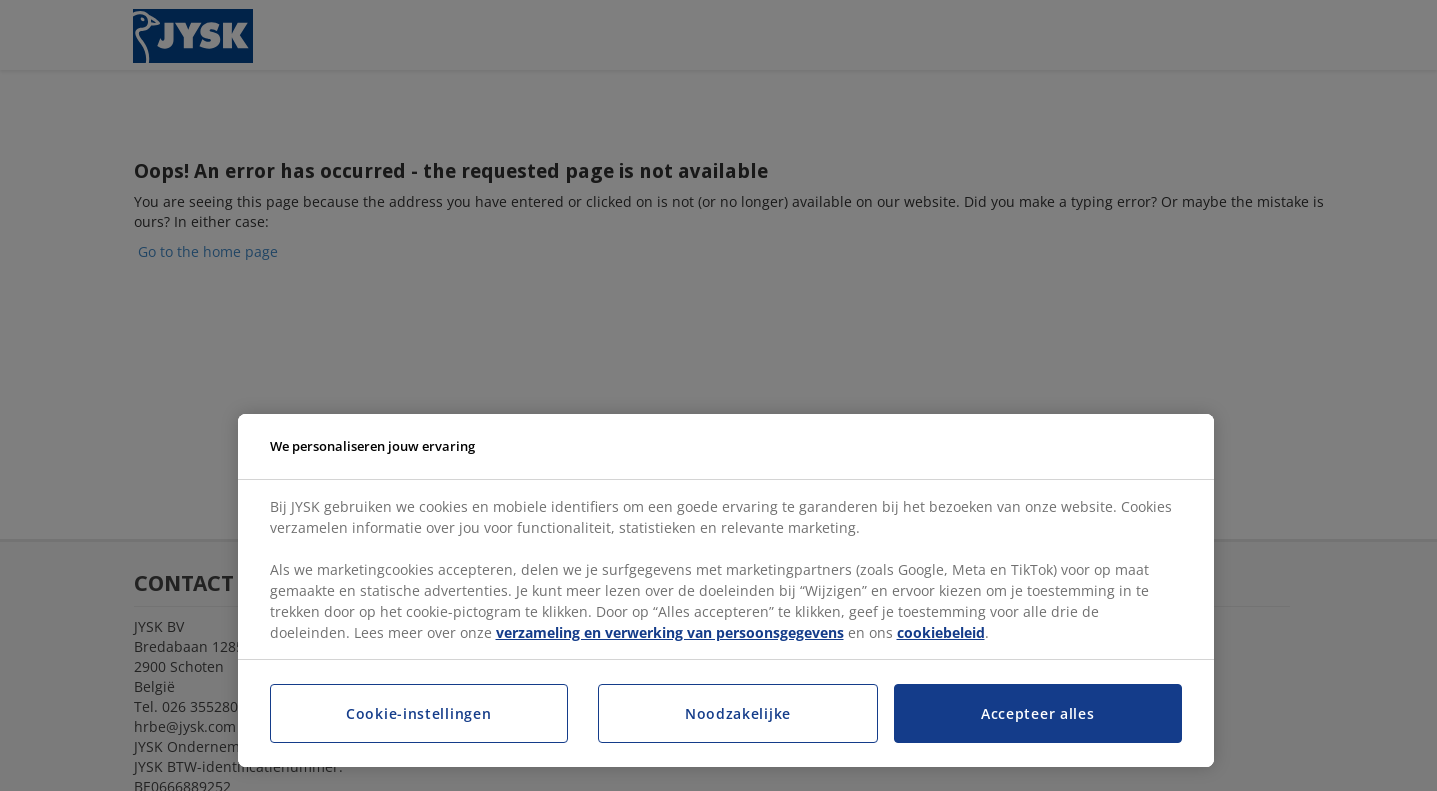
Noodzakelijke (738, 713)
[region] (726, 591)
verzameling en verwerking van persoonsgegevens (670, 632)
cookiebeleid (941, 632)
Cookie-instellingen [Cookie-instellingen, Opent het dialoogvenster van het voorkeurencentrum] (418, 713)
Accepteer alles (1038, 713)
